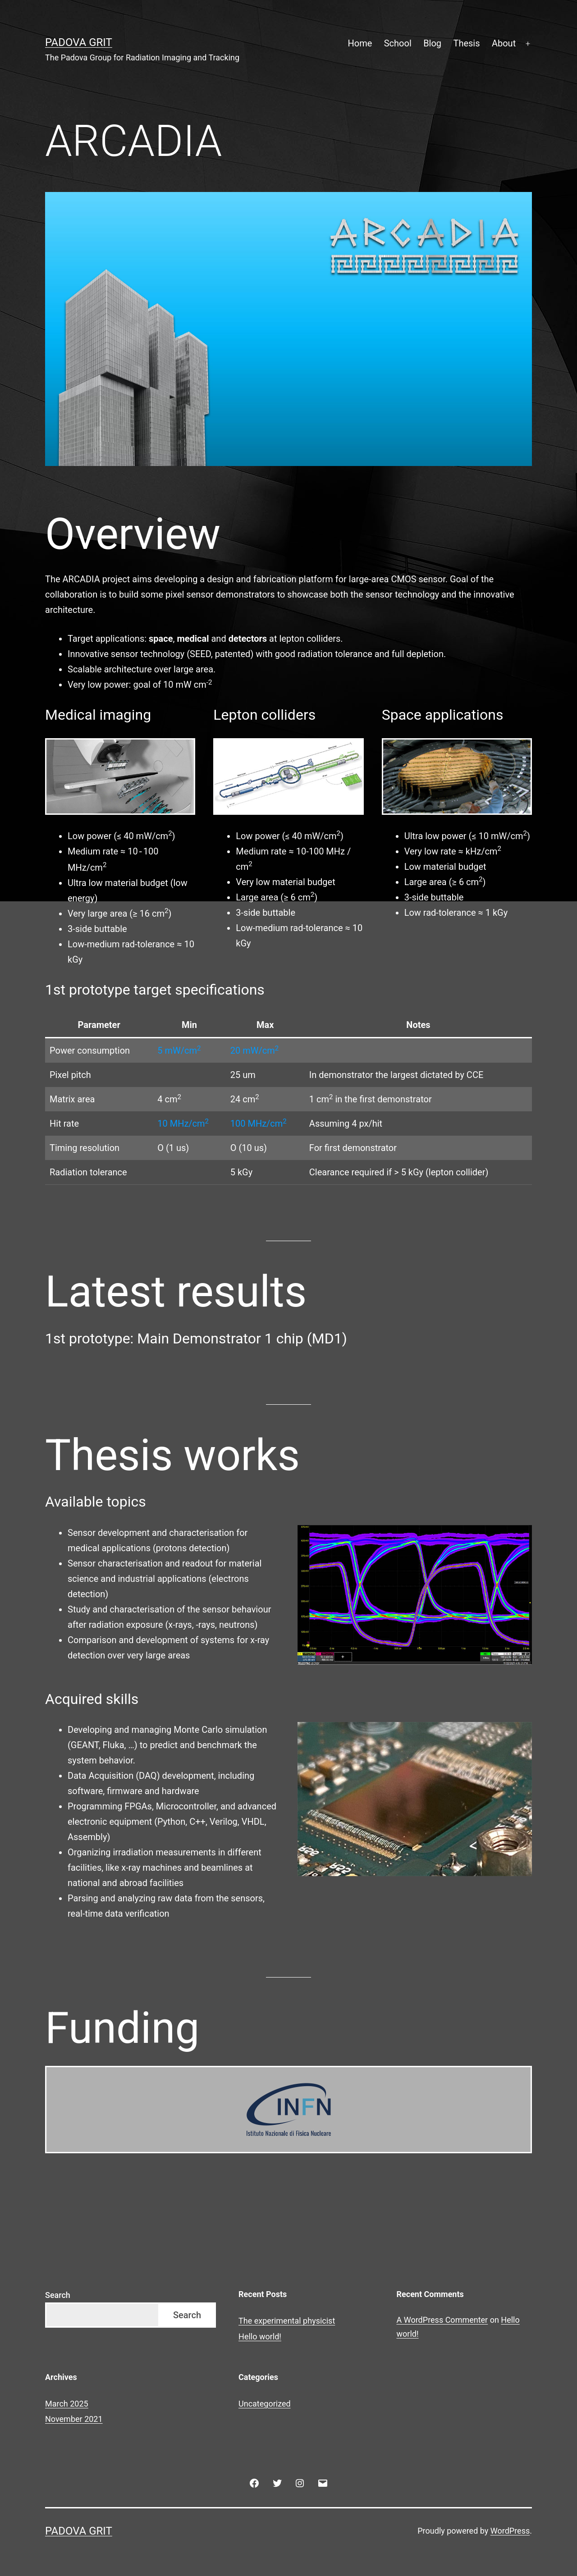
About (504, 43)
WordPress (510, 2530)
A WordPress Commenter (442, 2319)
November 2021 (74, 2418)
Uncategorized (264, 2402)
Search (57, 2294)
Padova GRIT (78, 42)
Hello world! (259, 2335)
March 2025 (66, 2402)
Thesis (466, 43)
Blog (432, 43)
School (398, 43)
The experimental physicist (286, 2320)
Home (360, 43)
